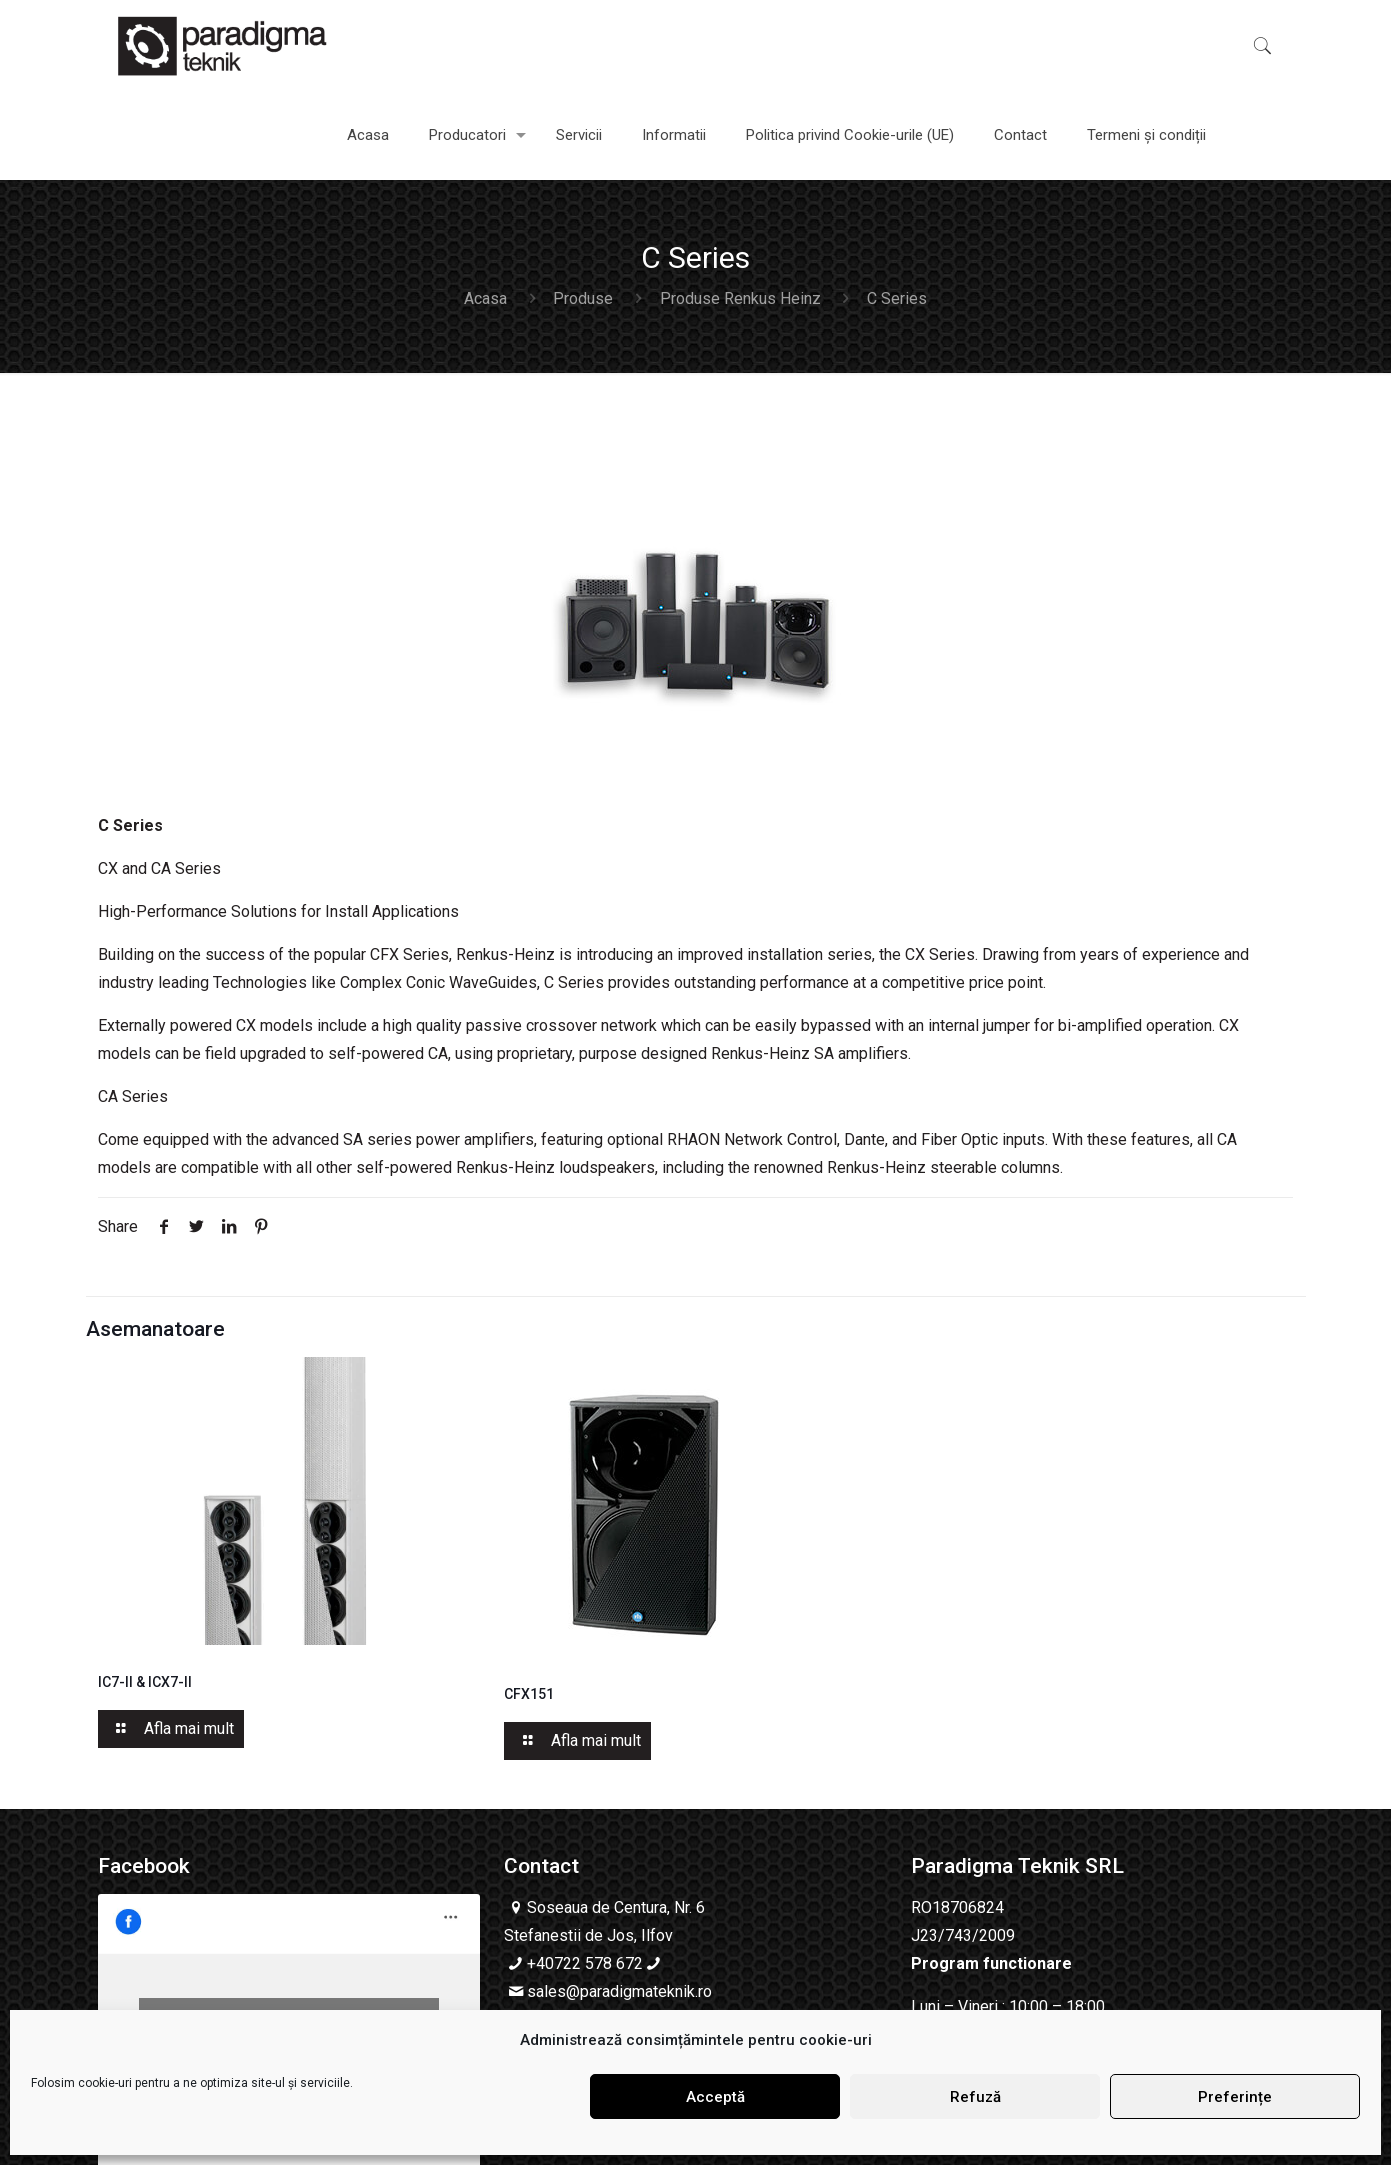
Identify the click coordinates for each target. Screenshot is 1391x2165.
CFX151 (529, 1694)
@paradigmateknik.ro (639, 1991)
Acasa (485, 298)
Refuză (975, 2097)
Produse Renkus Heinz (740, 298)
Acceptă (715, 2097)
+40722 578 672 (585, 1963)
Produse (583, 298)
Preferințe (1235, 2097)
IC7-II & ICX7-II (145, 1682)
